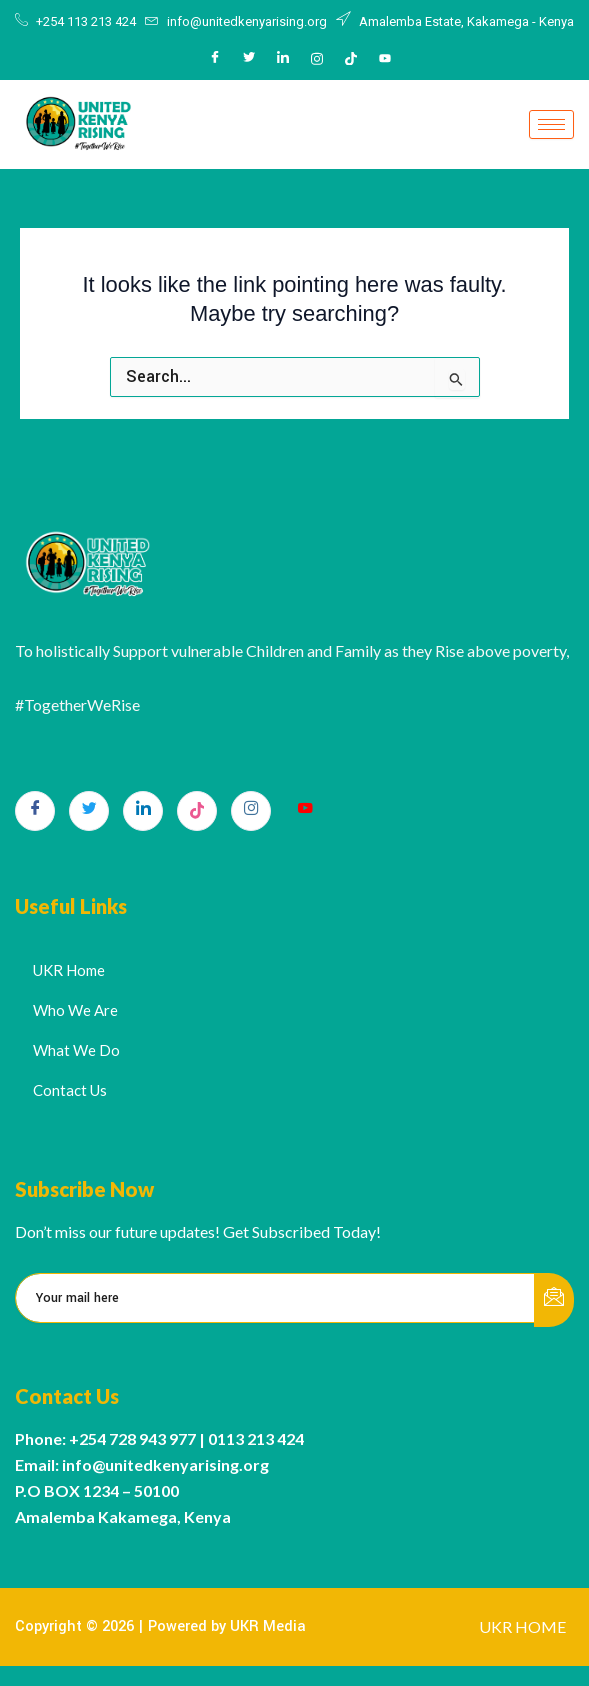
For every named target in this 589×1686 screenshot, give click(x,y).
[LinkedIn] (283, 59)
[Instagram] (317, 59)
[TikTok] (197, 811)
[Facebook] (215, 59)
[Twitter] (249, 59)
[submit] (554, 1300)
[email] (275, 1298)
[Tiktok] (351, 59)
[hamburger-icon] (551, 124)
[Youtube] (385, 59)
